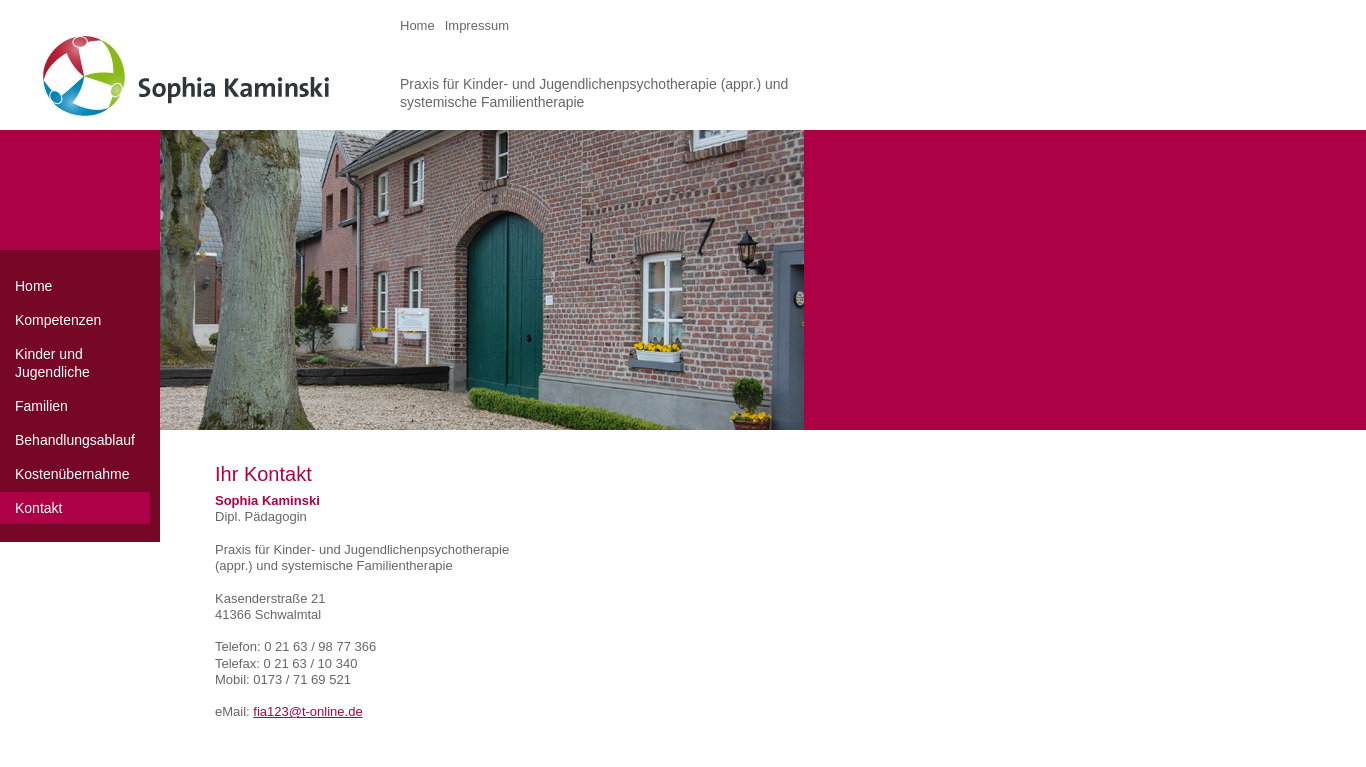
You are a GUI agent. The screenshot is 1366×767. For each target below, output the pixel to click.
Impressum (477, 25)
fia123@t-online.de (307, 711)
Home (417, 25)
